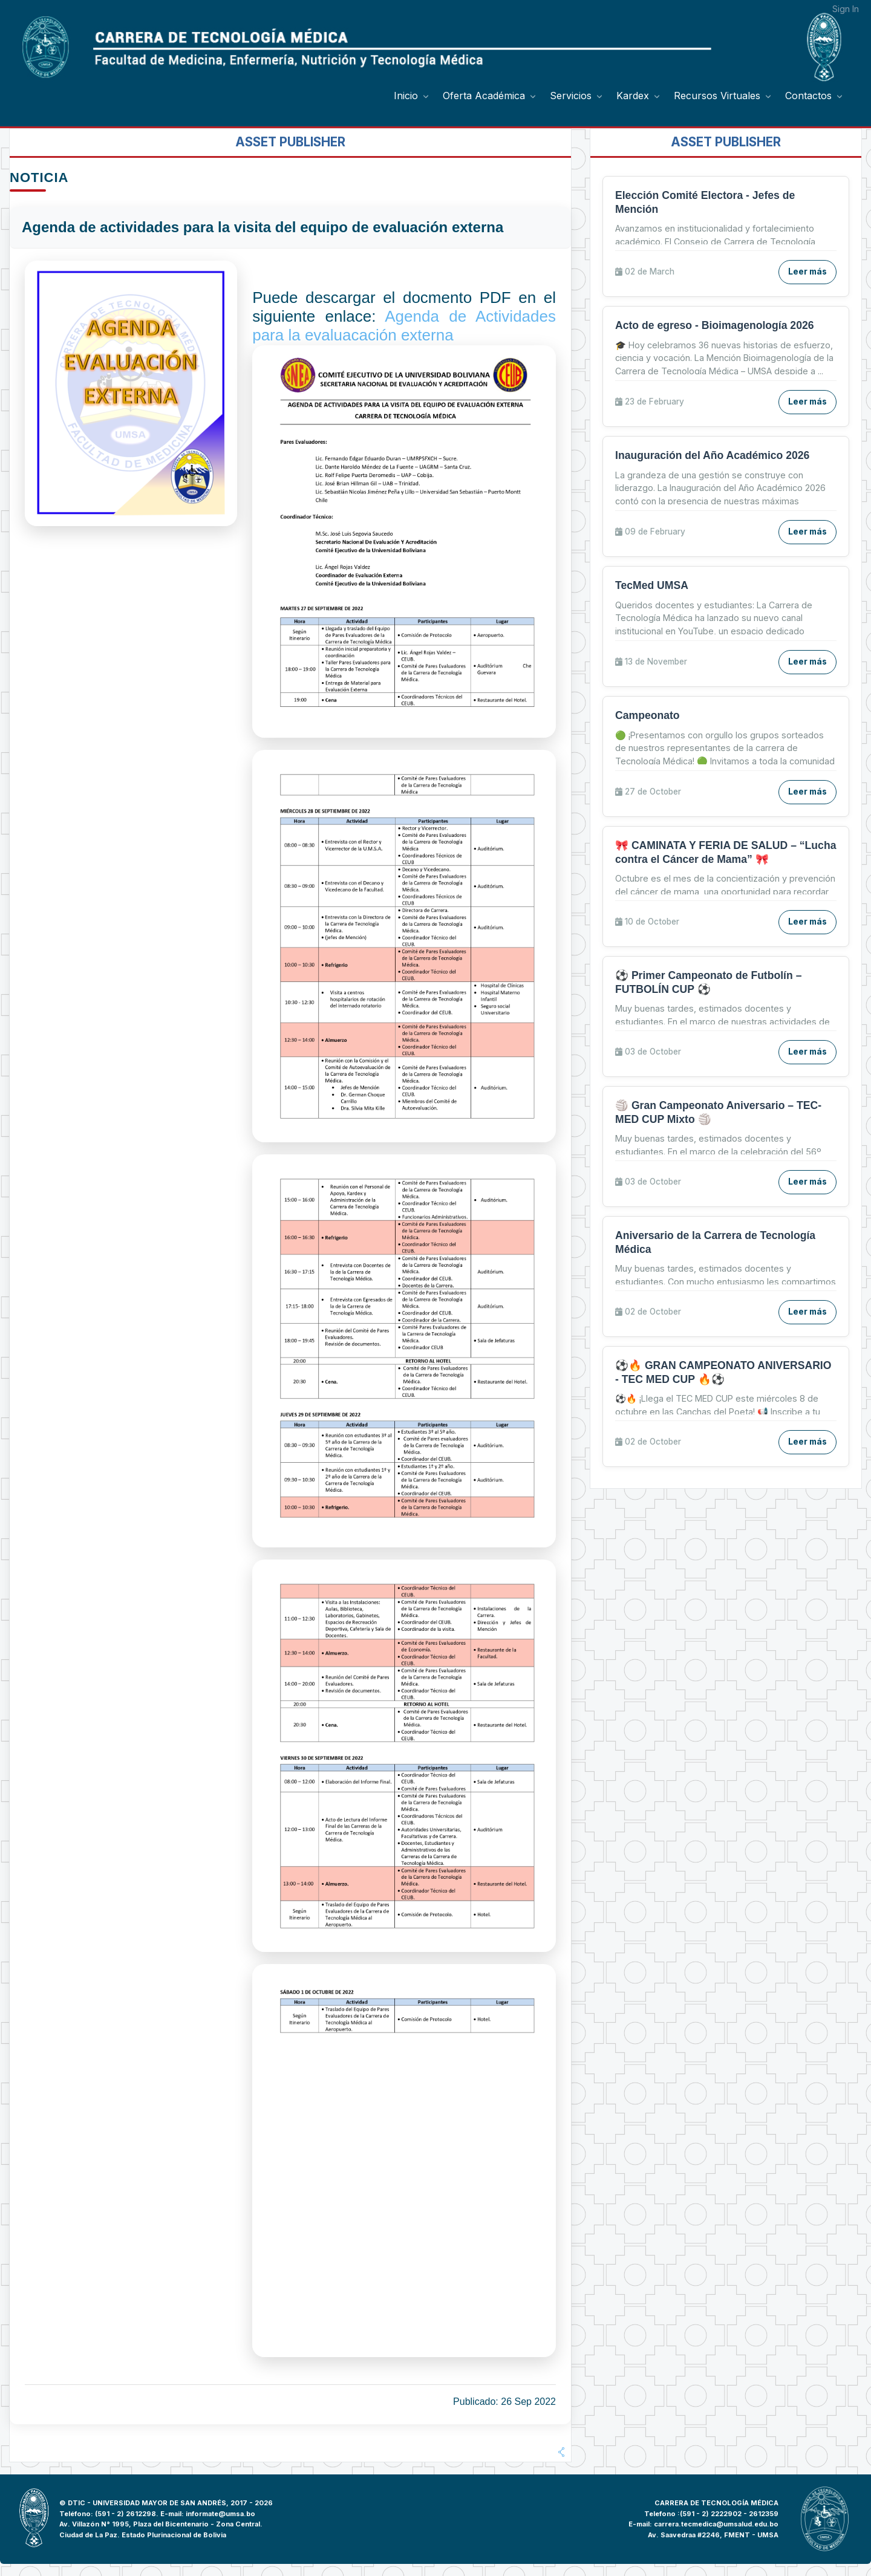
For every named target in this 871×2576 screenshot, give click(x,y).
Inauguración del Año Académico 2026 (712, 455)
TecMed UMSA (651, 585)
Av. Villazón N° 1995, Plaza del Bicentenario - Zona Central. (161, 2524)
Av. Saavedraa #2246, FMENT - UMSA (713, 2535)
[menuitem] (412, 96)
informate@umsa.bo (220, 2513)
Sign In (845, 9)
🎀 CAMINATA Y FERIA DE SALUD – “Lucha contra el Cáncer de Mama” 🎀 (725, 852)
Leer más (807, 271)
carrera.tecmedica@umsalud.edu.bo (716, 2524)
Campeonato (647, 715)
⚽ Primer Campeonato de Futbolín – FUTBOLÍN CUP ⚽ (708, 982)
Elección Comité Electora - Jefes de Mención (705, 202)
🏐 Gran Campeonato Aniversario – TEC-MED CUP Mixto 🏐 (718, 1112)
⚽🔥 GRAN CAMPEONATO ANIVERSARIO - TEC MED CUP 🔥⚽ (723, 1372)
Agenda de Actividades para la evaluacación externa (404, 325)
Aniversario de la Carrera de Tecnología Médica (715, 1242)
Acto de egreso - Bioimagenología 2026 (714, 325)
